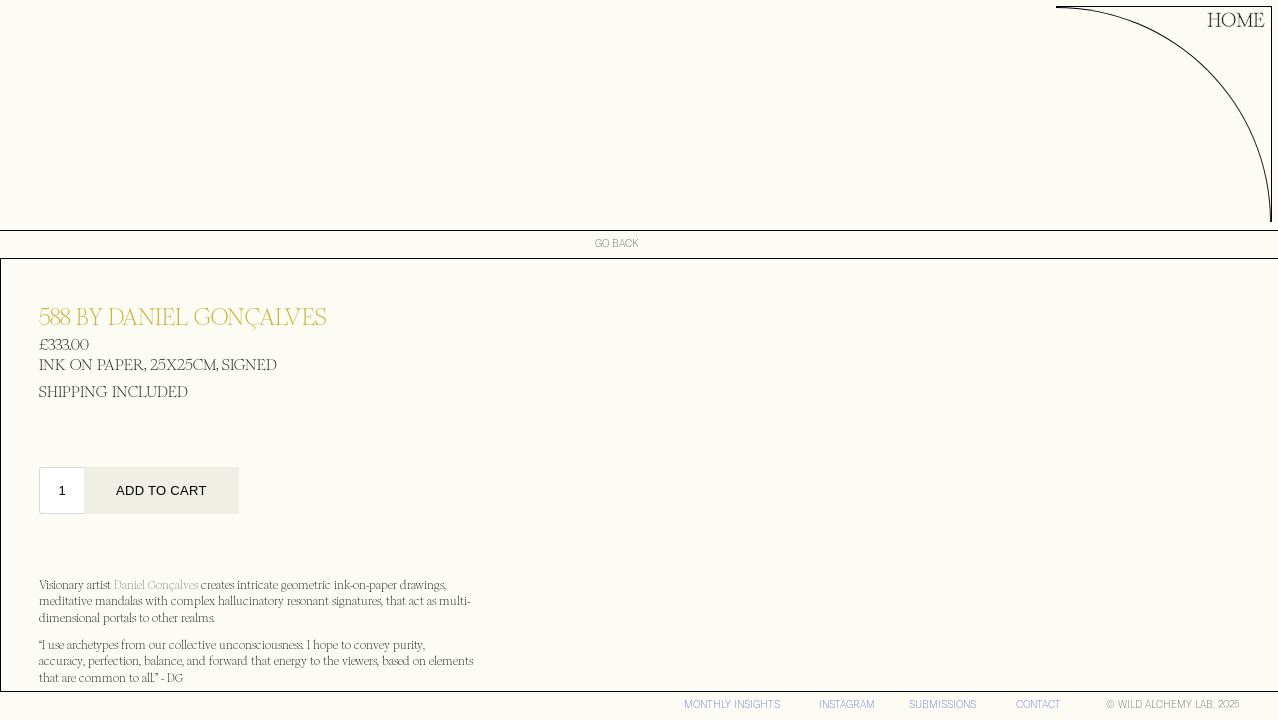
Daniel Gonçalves (157, 585)
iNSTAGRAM (847, 704)
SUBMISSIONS (942, 704)
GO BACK (617, 244)
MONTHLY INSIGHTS (732, 704)
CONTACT (1038, 704)
